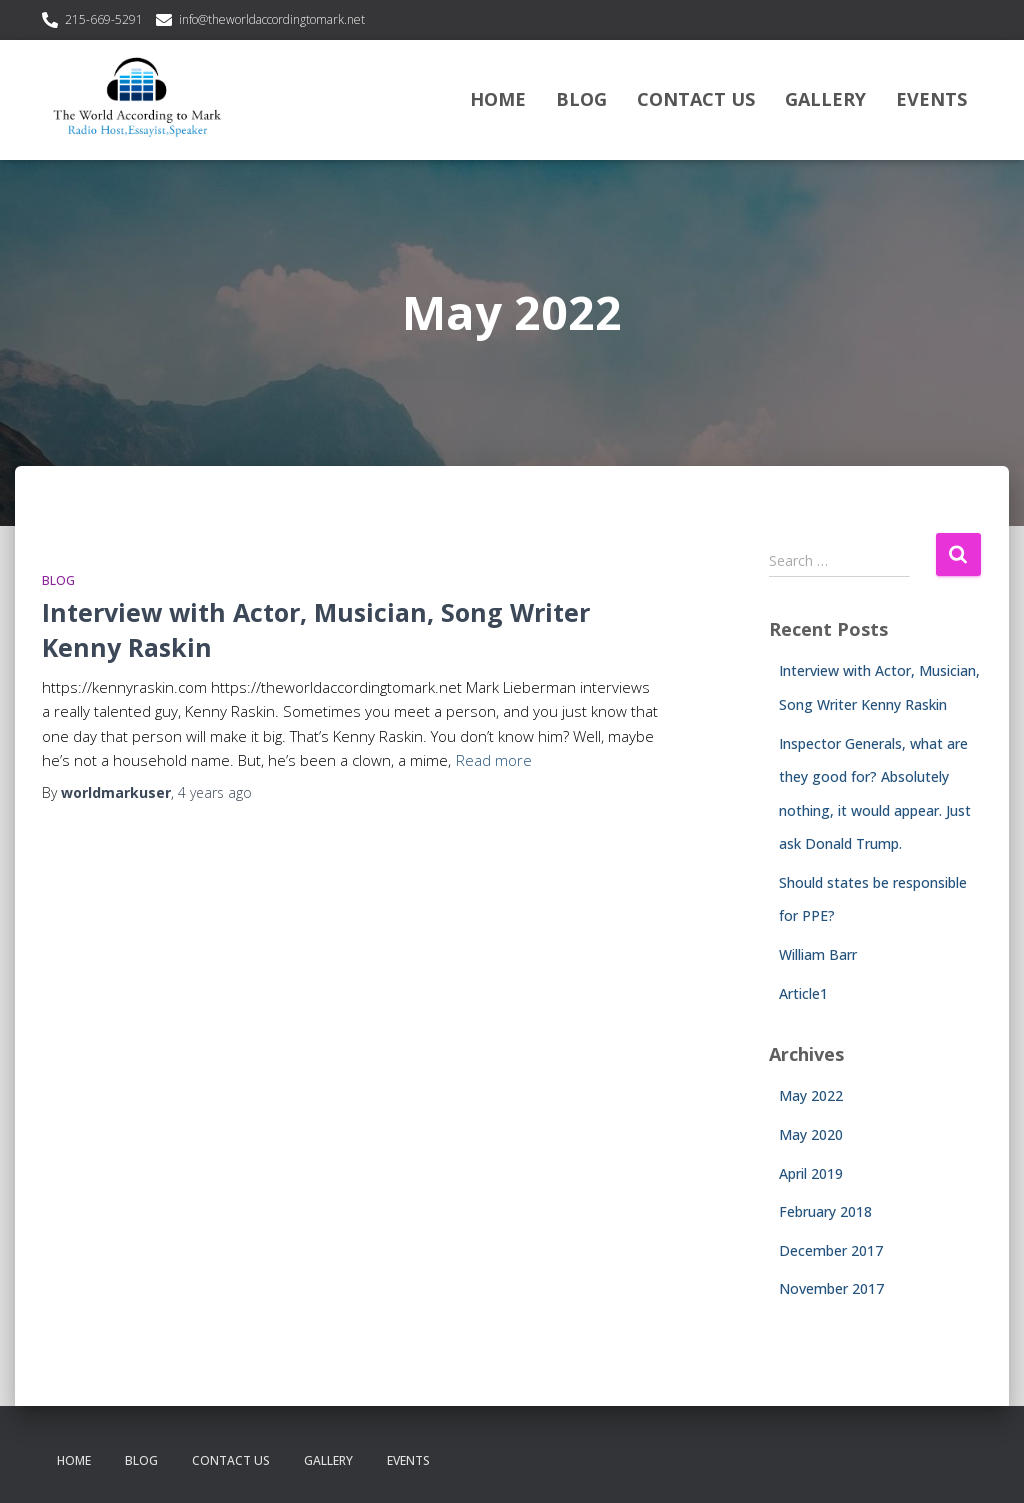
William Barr (818, 954)
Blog (581, 99)
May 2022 (811, 1095)
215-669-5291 (104, 19)
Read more (494, 760)
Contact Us (696, 99)
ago (215, 792)
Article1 (803, 993)
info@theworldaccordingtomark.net (272, 19)
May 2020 (811, 1134)
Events (931, 99)
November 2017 (831, 1288)
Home (498, 99)
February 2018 (825, 1211)
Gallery (825, 99)
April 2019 (811, 1173)
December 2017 (831, 1250)
